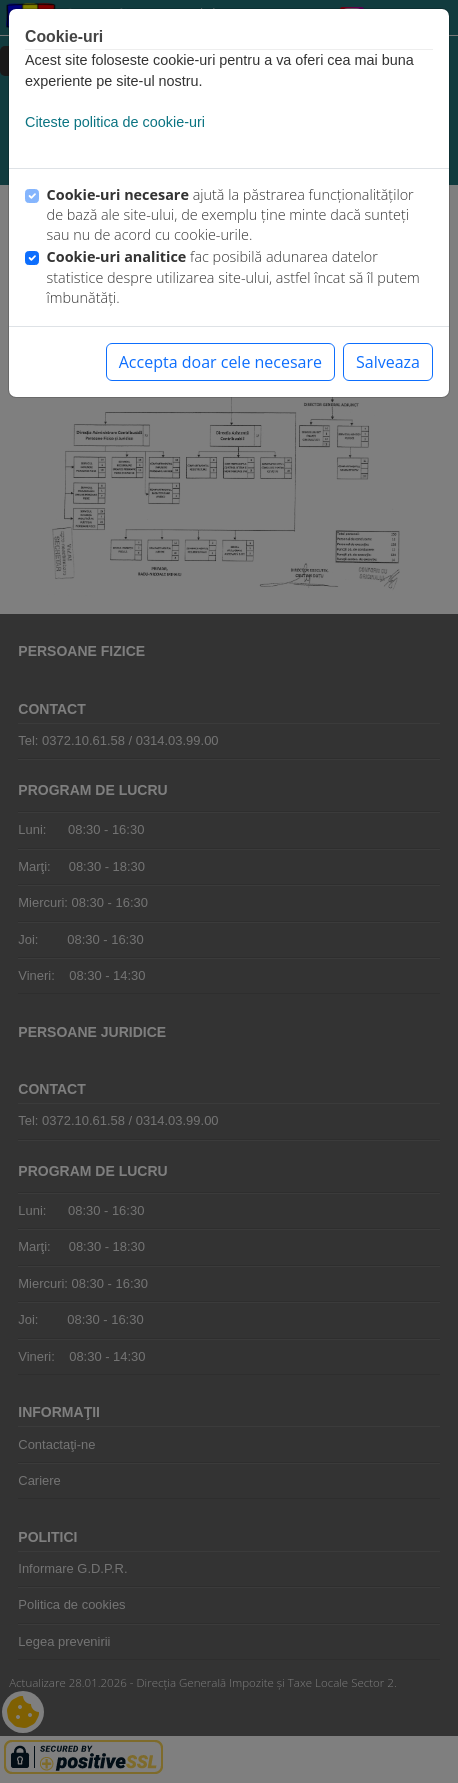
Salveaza (388, 362)
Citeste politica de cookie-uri (115, 122)
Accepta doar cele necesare (220, 362)
